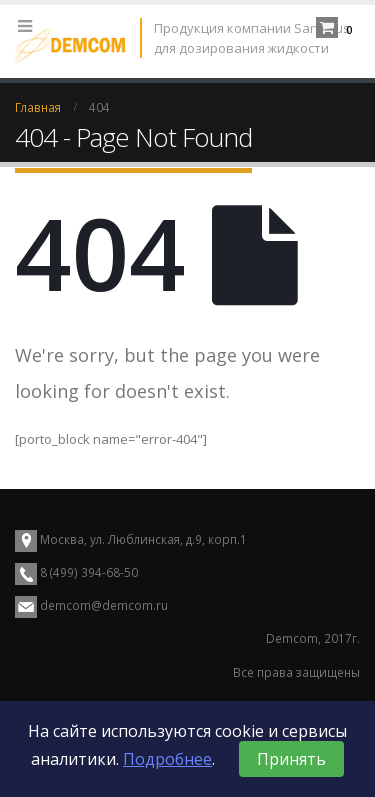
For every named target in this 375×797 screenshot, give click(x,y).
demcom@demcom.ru (104, 605)
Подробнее (167, 759)
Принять (291, 759)
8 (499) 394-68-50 (87, 572)
